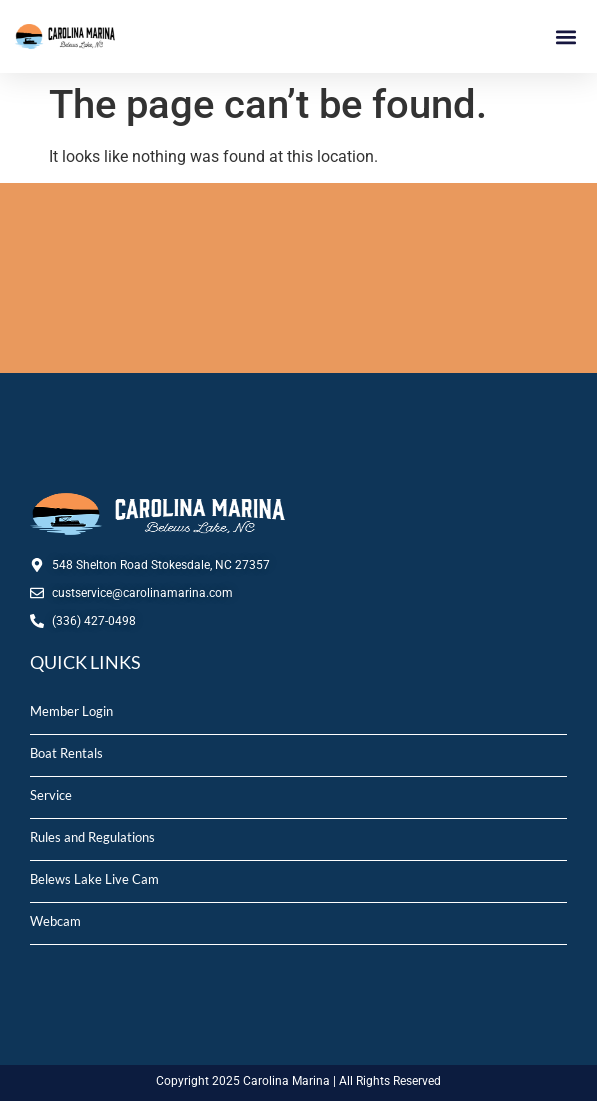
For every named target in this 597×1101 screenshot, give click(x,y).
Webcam (55, 921)
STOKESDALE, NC (298, 278)
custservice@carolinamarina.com (142, 593)
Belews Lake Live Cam (94, 879)
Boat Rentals (66, 753)
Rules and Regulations (92, 837)
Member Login (71, 711)
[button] (565, 36)
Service (51, 795)
